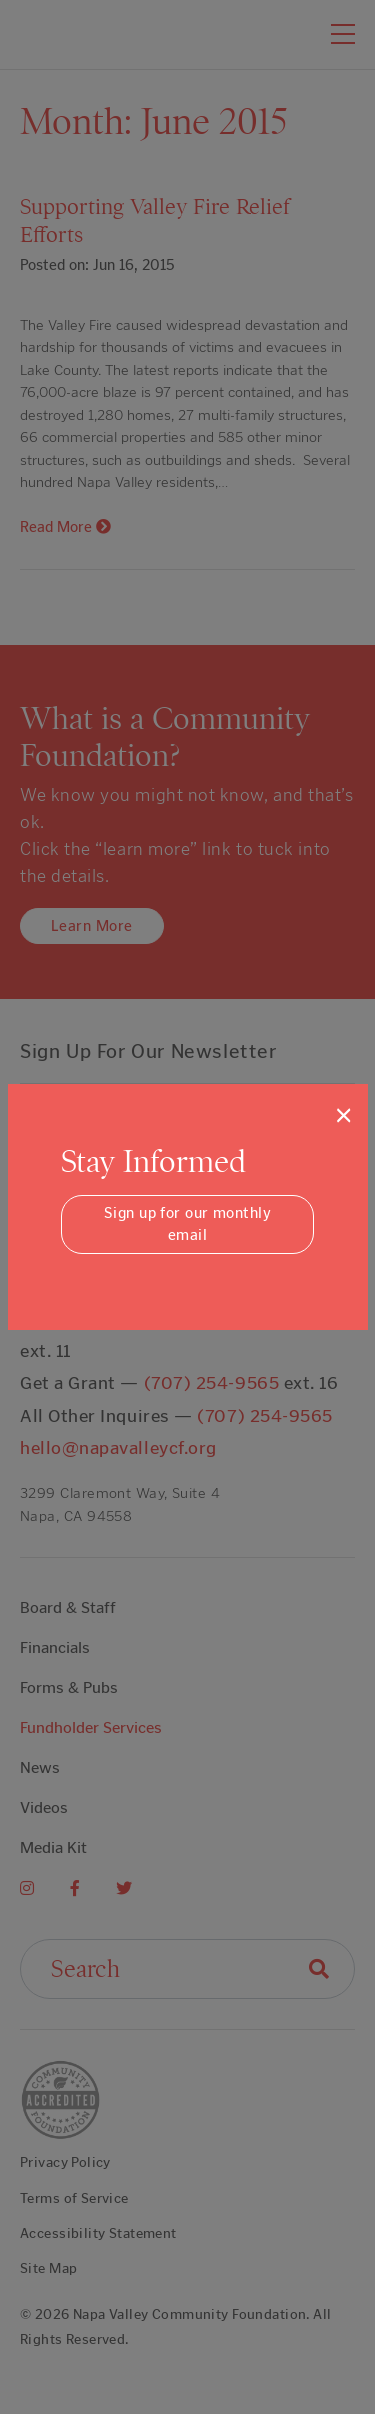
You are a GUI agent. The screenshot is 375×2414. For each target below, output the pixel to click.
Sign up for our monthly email (187, 1224)
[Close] (343, 1115)
